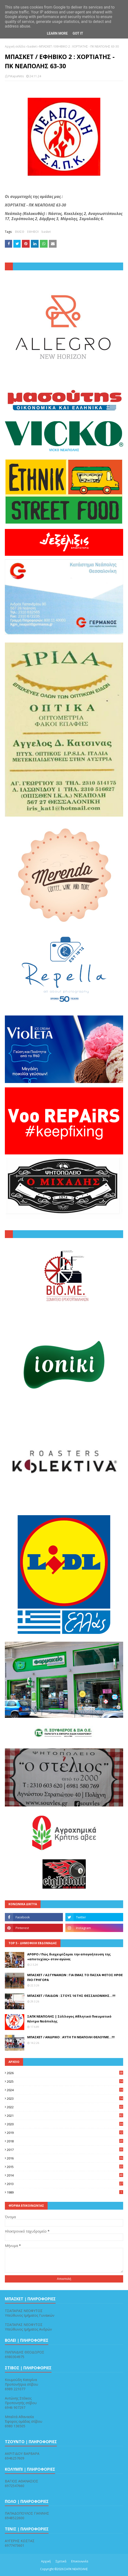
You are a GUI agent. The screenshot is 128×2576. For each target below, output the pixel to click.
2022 (65, 2107)
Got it (78, 33)
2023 (65, 2098)
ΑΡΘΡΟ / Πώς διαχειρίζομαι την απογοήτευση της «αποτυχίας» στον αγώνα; (69, 1956)
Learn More (57, 33)
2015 (65, 2167)
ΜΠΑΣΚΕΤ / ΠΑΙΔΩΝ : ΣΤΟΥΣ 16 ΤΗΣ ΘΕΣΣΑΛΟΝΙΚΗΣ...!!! (71, 1995)
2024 (65, 2090)
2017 (65, 2149)
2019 (65, 2132)
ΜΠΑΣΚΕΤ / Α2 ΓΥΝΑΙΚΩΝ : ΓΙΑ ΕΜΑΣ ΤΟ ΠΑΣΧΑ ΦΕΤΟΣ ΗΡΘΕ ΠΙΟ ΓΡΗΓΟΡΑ (75, 1977)
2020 (65, 2124)
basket (32, 46)
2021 (65, 2115)
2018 (65, 2141)
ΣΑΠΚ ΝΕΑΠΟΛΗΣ (76, 2569)
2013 (65, 2184)
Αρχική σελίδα (15, 46)
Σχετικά (61, 2561)
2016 (65, 2158)
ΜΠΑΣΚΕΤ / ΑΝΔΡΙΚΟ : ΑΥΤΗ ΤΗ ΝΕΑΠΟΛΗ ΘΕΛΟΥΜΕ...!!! (71, 2037)
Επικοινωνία (79, 2561)
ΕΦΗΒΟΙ (33, 232)
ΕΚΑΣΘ (19, 232)
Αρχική (46, 2561)
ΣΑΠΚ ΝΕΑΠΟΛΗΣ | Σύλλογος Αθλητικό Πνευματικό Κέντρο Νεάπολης (69, 2018)
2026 (65, 2073)
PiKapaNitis (16, 76)
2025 (65, 2081)
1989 (65, 2192)
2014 (65, 2175)
